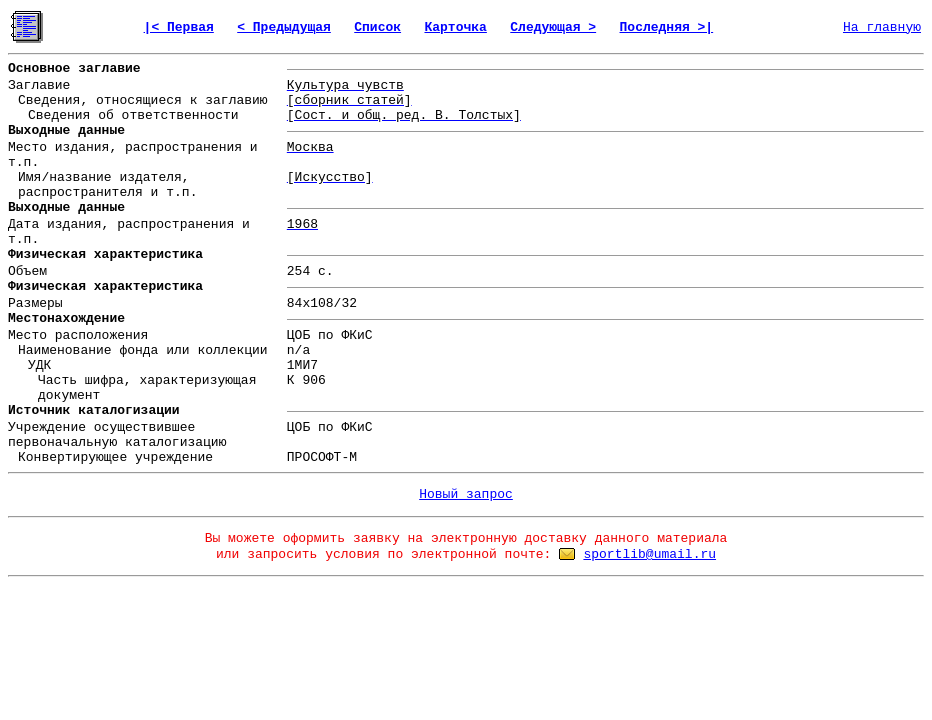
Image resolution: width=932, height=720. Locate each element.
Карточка (455, 27)
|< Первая (179, 27)
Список (377, 27)
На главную (882, 27)
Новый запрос (466, 494)
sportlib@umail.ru (649, 554)
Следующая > (553, 27)
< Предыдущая (284, 27)
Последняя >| (667, 27)
